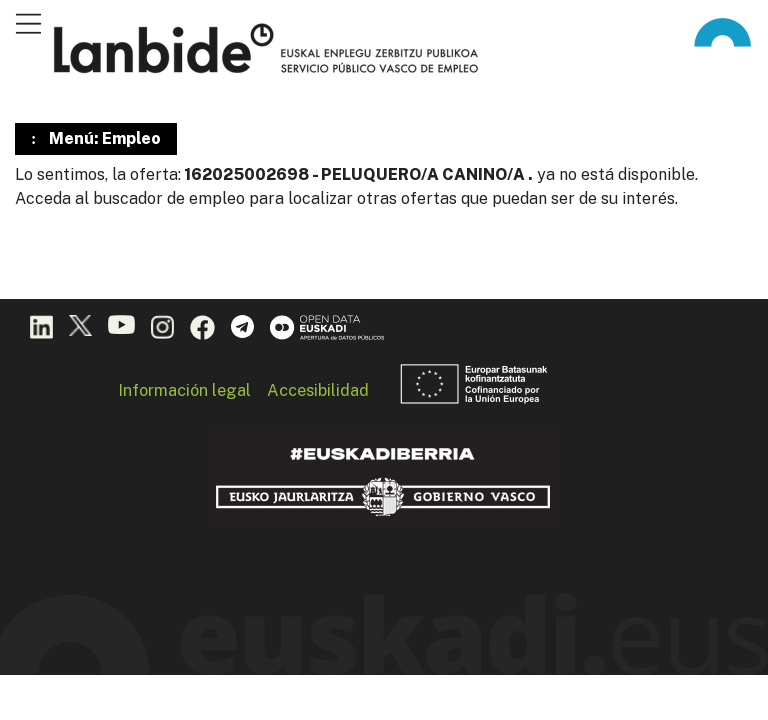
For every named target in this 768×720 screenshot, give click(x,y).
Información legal (184, 390)
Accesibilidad (318, 390)
